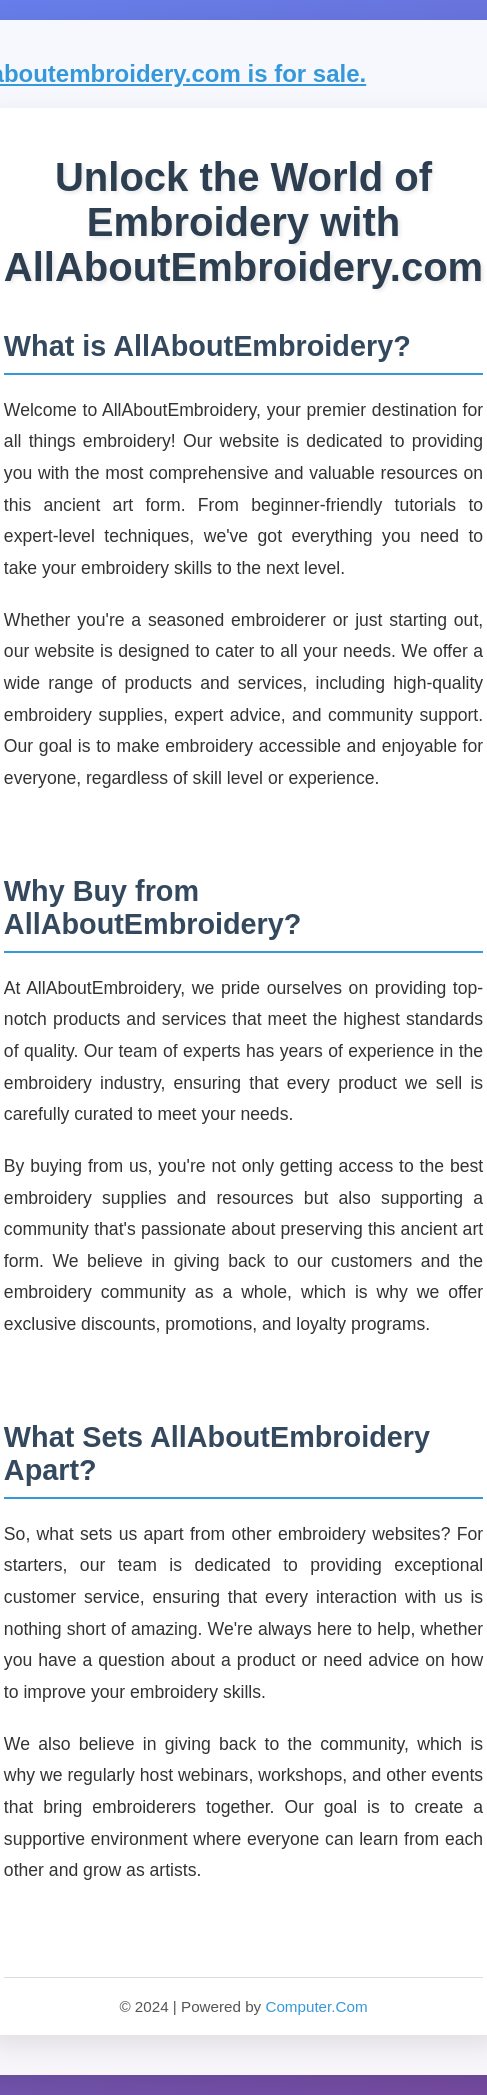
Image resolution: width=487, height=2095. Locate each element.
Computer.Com (316, 2006)
